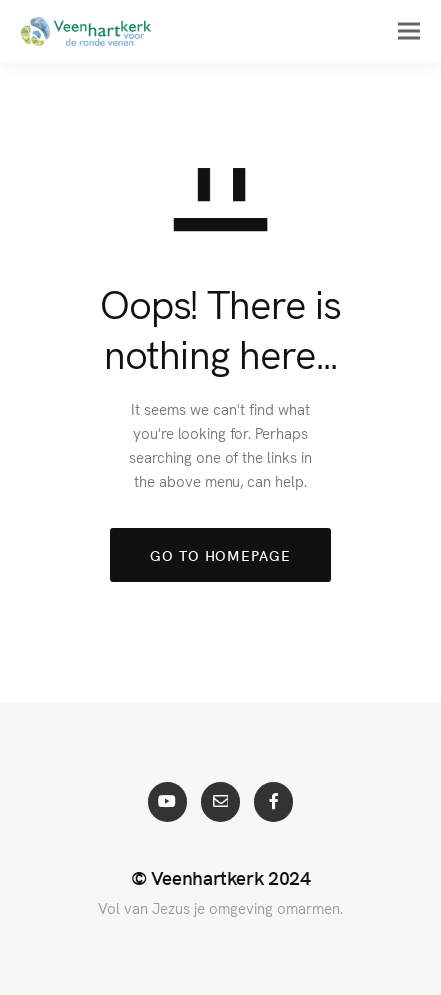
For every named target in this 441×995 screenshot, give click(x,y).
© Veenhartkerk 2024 (221, 877)
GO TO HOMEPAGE (220, 555)
